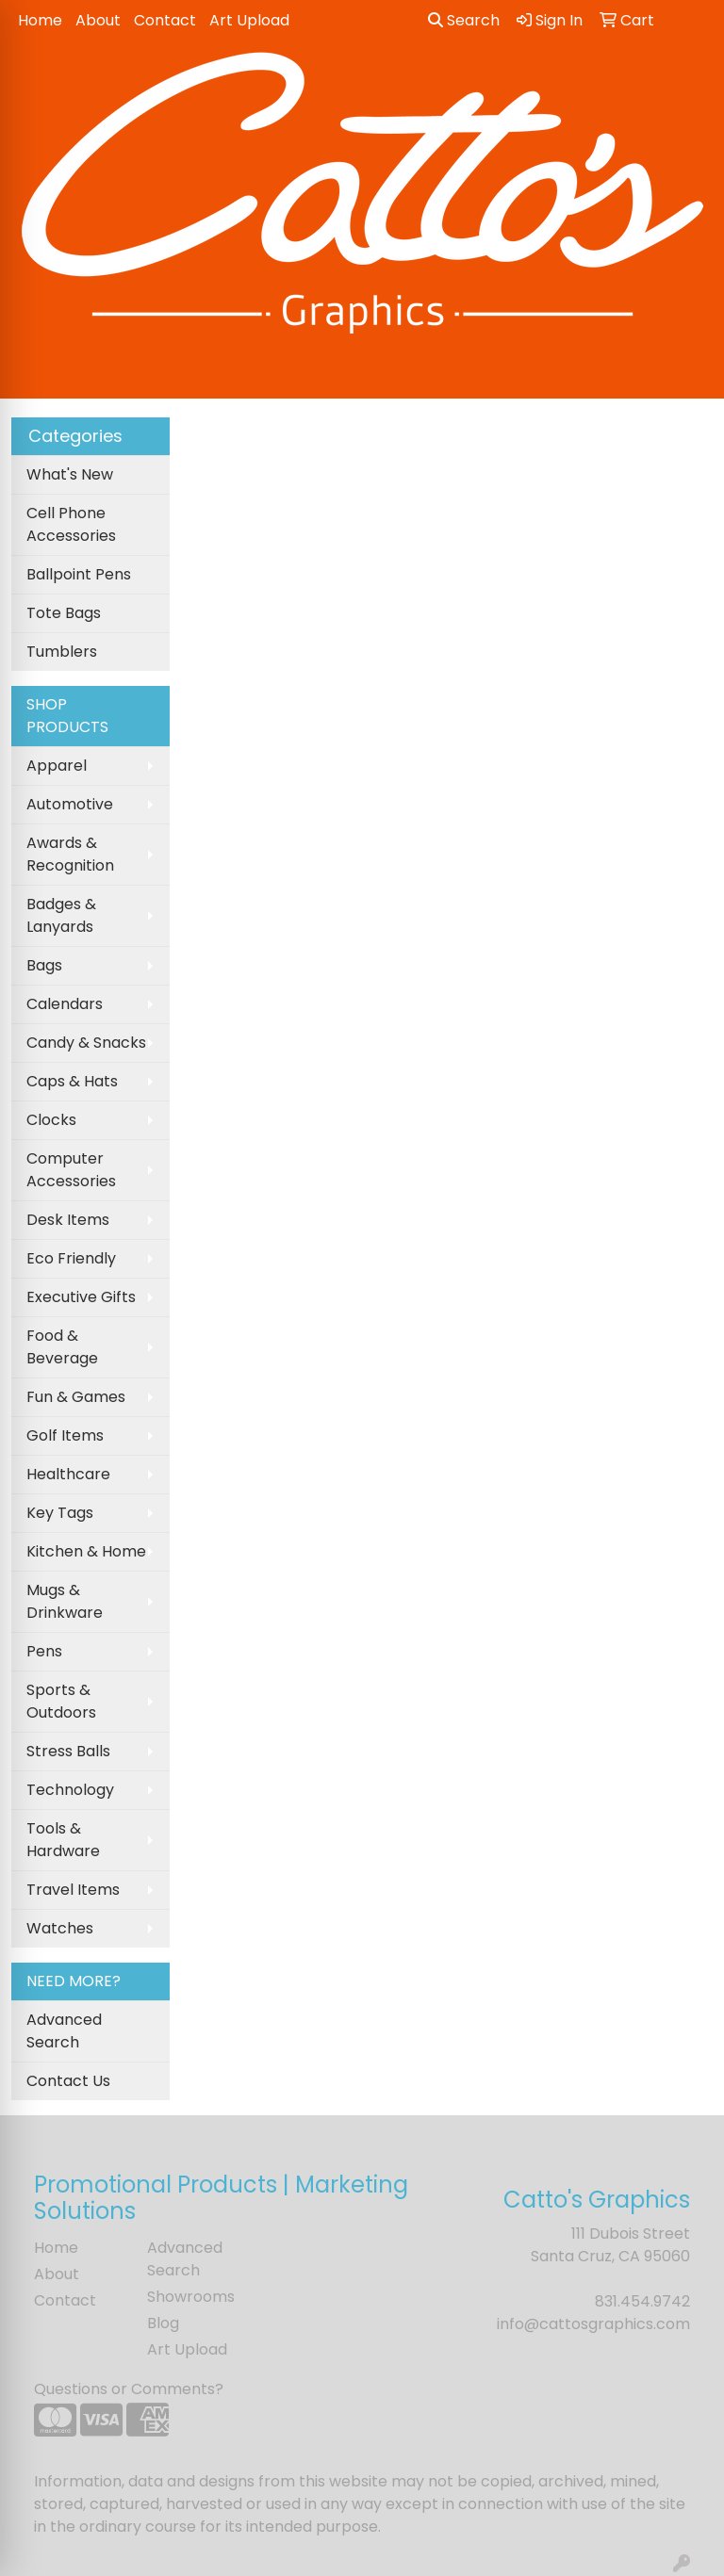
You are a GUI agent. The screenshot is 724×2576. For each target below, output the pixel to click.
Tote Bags (63, 613)
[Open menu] (686, 371)
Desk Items (67, 1220)
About (98, 20)
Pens (44, 1651)
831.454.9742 (642, 2301)
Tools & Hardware (63, 1840)
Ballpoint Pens (78, 574)
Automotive (69, 804)
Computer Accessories (71, 1170)
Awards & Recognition (70, 854)
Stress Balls (68, 1751)
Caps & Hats (72, 1081)
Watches (59, 1928)
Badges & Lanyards (61, 915)
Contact (165, 20)
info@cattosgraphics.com (593, 2324)
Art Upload (249, 20)
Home (40, 20)
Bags (44, 965)
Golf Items (65, 1435)
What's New (69, 474)
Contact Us (68, 2081)
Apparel (56, 765)
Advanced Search (64, 2031)
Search (464, 20)
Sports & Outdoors (61, 1701)
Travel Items (73, 1889)
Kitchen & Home (86, 1551)
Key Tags (59, 1513)
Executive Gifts (81, 1297)
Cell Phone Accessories (71, 524)
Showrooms (191, 2296)
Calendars (64, 1004)
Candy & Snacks (86, 1042)
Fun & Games (75, 1397)
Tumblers (61, 651)
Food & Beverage (62, 1347)
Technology (70, 1790)
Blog (163, 2323)
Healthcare (68, 1474)
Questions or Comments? (128, 2389)
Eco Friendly (71, 1258)
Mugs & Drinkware (64, 1601)
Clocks (51, 1120)
